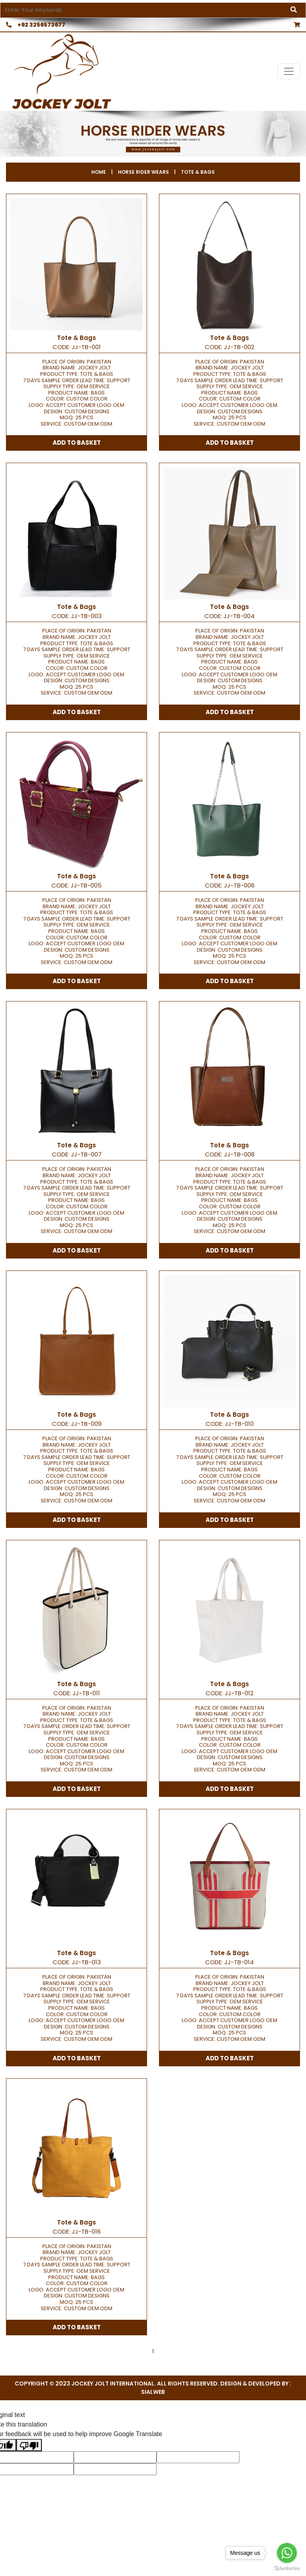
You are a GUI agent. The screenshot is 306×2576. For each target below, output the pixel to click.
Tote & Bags (198, 172)
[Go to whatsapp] (287, 2553)
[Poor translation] (29, 2445)
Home (98, 172)
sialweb (153, 2392)
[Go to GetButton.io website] (287, 2568)
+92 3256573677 (32, 25)
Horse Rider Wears (143, 172)
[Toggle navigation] (289, 71)
